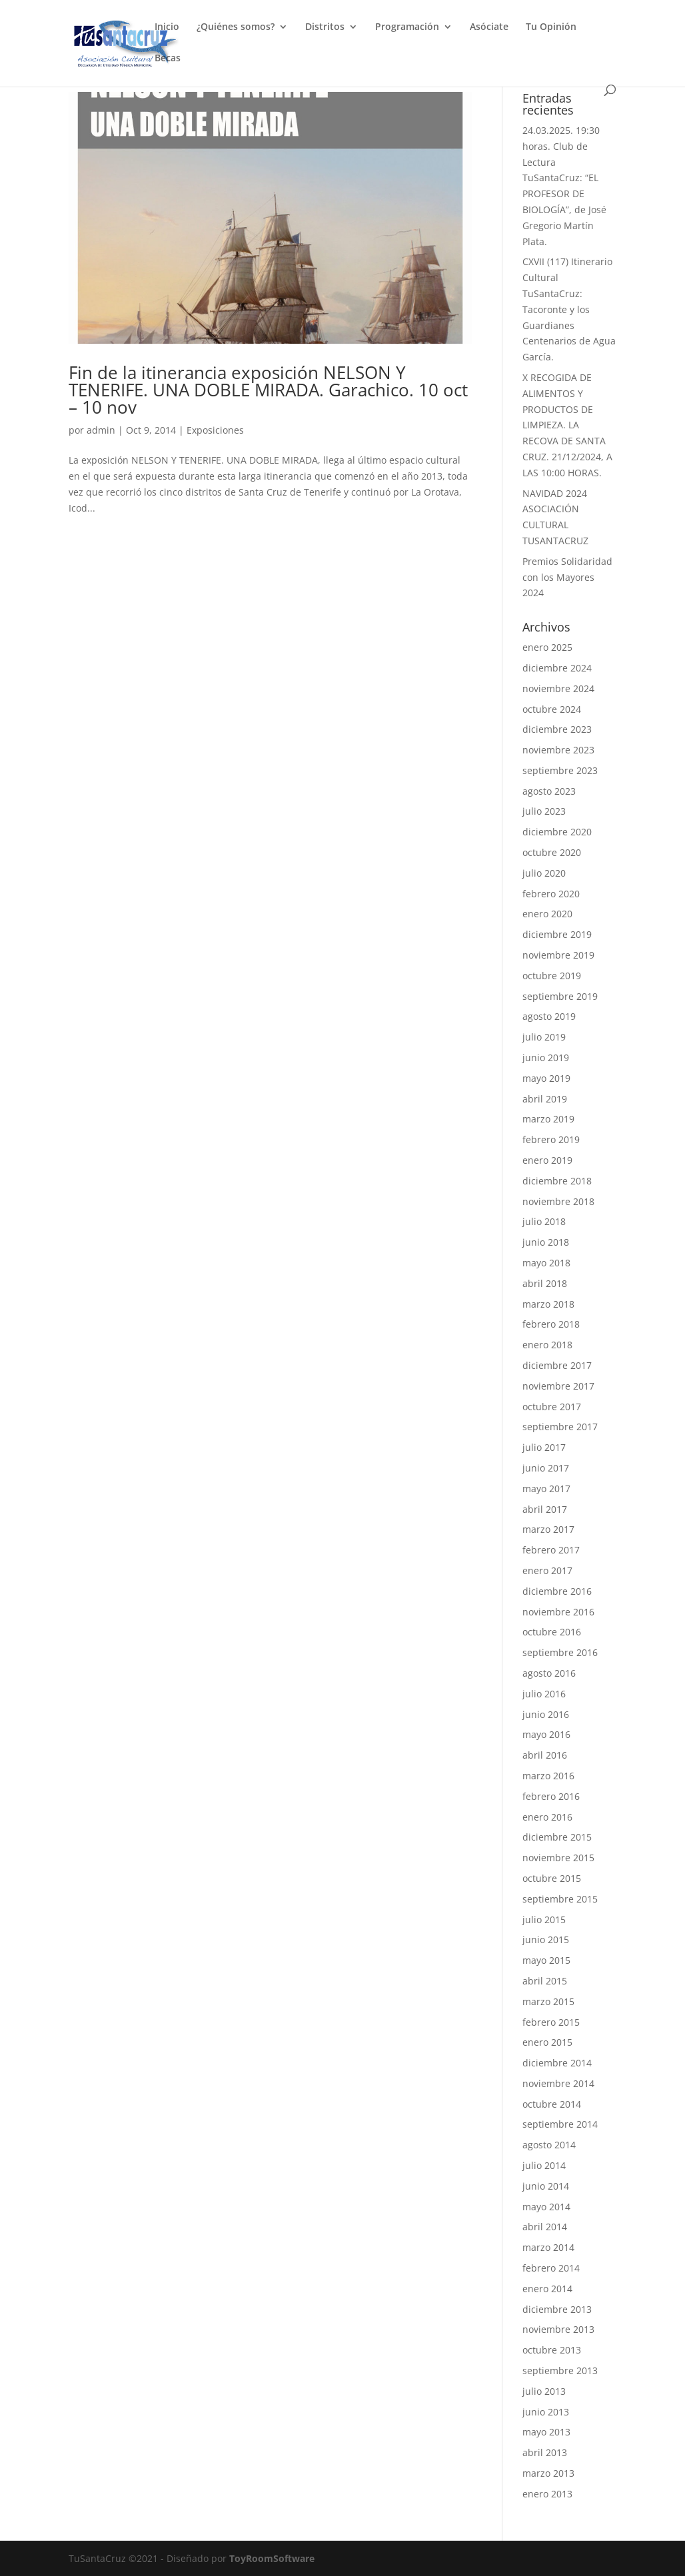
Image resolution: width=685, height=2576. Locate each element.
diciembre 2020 (557, 831)
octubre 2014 (551, 2104)
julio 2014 (544, 2165)
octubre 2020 (551, 852)
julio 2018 (544, 1221)
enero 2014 (547, 2288)
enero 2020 (547, 913)
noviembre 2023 (558, 749)
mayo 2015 (546, 1960)
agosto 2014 (549, 2144)
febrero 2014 (551, 2268)
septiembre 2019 (560, 996)
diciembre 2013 (557, 2309)
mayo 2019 (546, 1078)
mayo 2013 (546, 2431)
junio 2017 (545, 1468)
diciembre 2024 (557, 667)
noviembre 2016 (558, 1611)
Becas (168, 58)
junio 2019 (545, 1057)
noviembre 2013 (558, 2329)
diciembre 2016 (557, 1591)
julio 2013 (544, 2391)
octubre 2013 (551, 2350)
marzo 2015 (548, 2001)
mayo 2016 (546, 1734)
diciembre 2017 (557, 1365)
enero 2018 (547, 1344)
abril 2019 (544, 1098)
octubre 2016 (551, 1631)
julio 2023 (544, 811)
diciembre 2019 (557, 934)
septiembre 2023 (560, 770)
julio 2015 (544, 1919)
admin (101, 430)
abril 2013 (544, 2452)
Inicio (167, 27)
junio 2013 (545, 2411)
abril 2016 (544, 1755)
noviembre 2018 (558, 1201)
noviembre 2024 (558, 688)
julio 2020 (544, 873)
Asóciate (489, 27)
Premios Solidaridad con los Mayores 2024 (567, 577)
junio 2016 (545, 1714)
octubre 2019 (551, 975)
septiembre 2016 (560, 1652)
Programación (407, 27)
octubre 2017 (551, 1406)
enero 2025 (547, 647)
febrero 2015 (551, 2022)
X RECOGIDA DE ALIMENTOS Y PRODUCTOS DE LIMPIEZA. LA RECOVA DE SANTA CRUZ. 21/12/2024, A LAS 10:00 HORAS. (567, 425)
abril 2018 (544, 1283)
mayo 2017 (546, 1488)
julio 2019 (544, 1037)
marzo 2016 (548, 1775)
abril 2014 (544, 2226)
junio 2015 (545, 1939)
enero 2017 (547, 1570)
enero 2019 (547, 1160)
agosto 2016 (549, 1673)
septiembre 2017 (560, 1426)
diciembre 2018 (557, 1180)
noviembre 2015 (558, 1857)
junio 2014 (545, 2186)
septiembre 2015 (560, 1899)
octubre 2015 (551, 1878)
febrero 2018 (551, 1324)
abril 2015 (544, 1980)
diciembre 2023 (557, 729)
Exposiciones (215, 430)
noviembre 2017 (558, 1386)
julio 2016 (544, 1693)
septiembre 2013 (560, 2370)
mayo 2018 (546, 1262)
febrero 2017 (551, 1549)
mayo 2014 (546, 2206)
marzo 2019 (548, 1118)
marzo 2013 (548, 2473)
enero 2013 (547, 2493)
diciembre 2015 (557, 1837)
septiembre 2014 (560, 2124)
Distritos (324, 27)
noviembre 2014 (558, 2083)
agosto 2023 (549, 791)
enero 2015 (547, 2042)
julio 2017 (544, 1447)
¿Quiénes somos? (236, 27)
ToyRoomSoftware (272, 2558)
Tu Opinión (551, 27)
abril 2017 (544, 1509)
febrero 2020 (551, 893)
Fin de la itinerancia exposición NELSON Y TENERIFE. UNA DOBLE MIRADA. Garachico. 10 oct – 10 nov (268, 389)
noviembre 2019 (558, 955)
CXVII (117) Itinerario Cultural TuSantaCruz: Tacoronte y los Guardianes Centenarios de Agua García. (569, 309)
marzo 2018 (548, 1304)
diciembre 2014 (557, 2062)
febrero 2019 (551, 1139)
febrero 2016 (551, 1796)
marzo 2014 (548, 2247)
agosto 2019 (549, 1016)
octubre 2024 (551, 709)
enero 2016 (547, 1817)
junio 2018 (545, 1242)
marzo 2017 (548, 1529)
